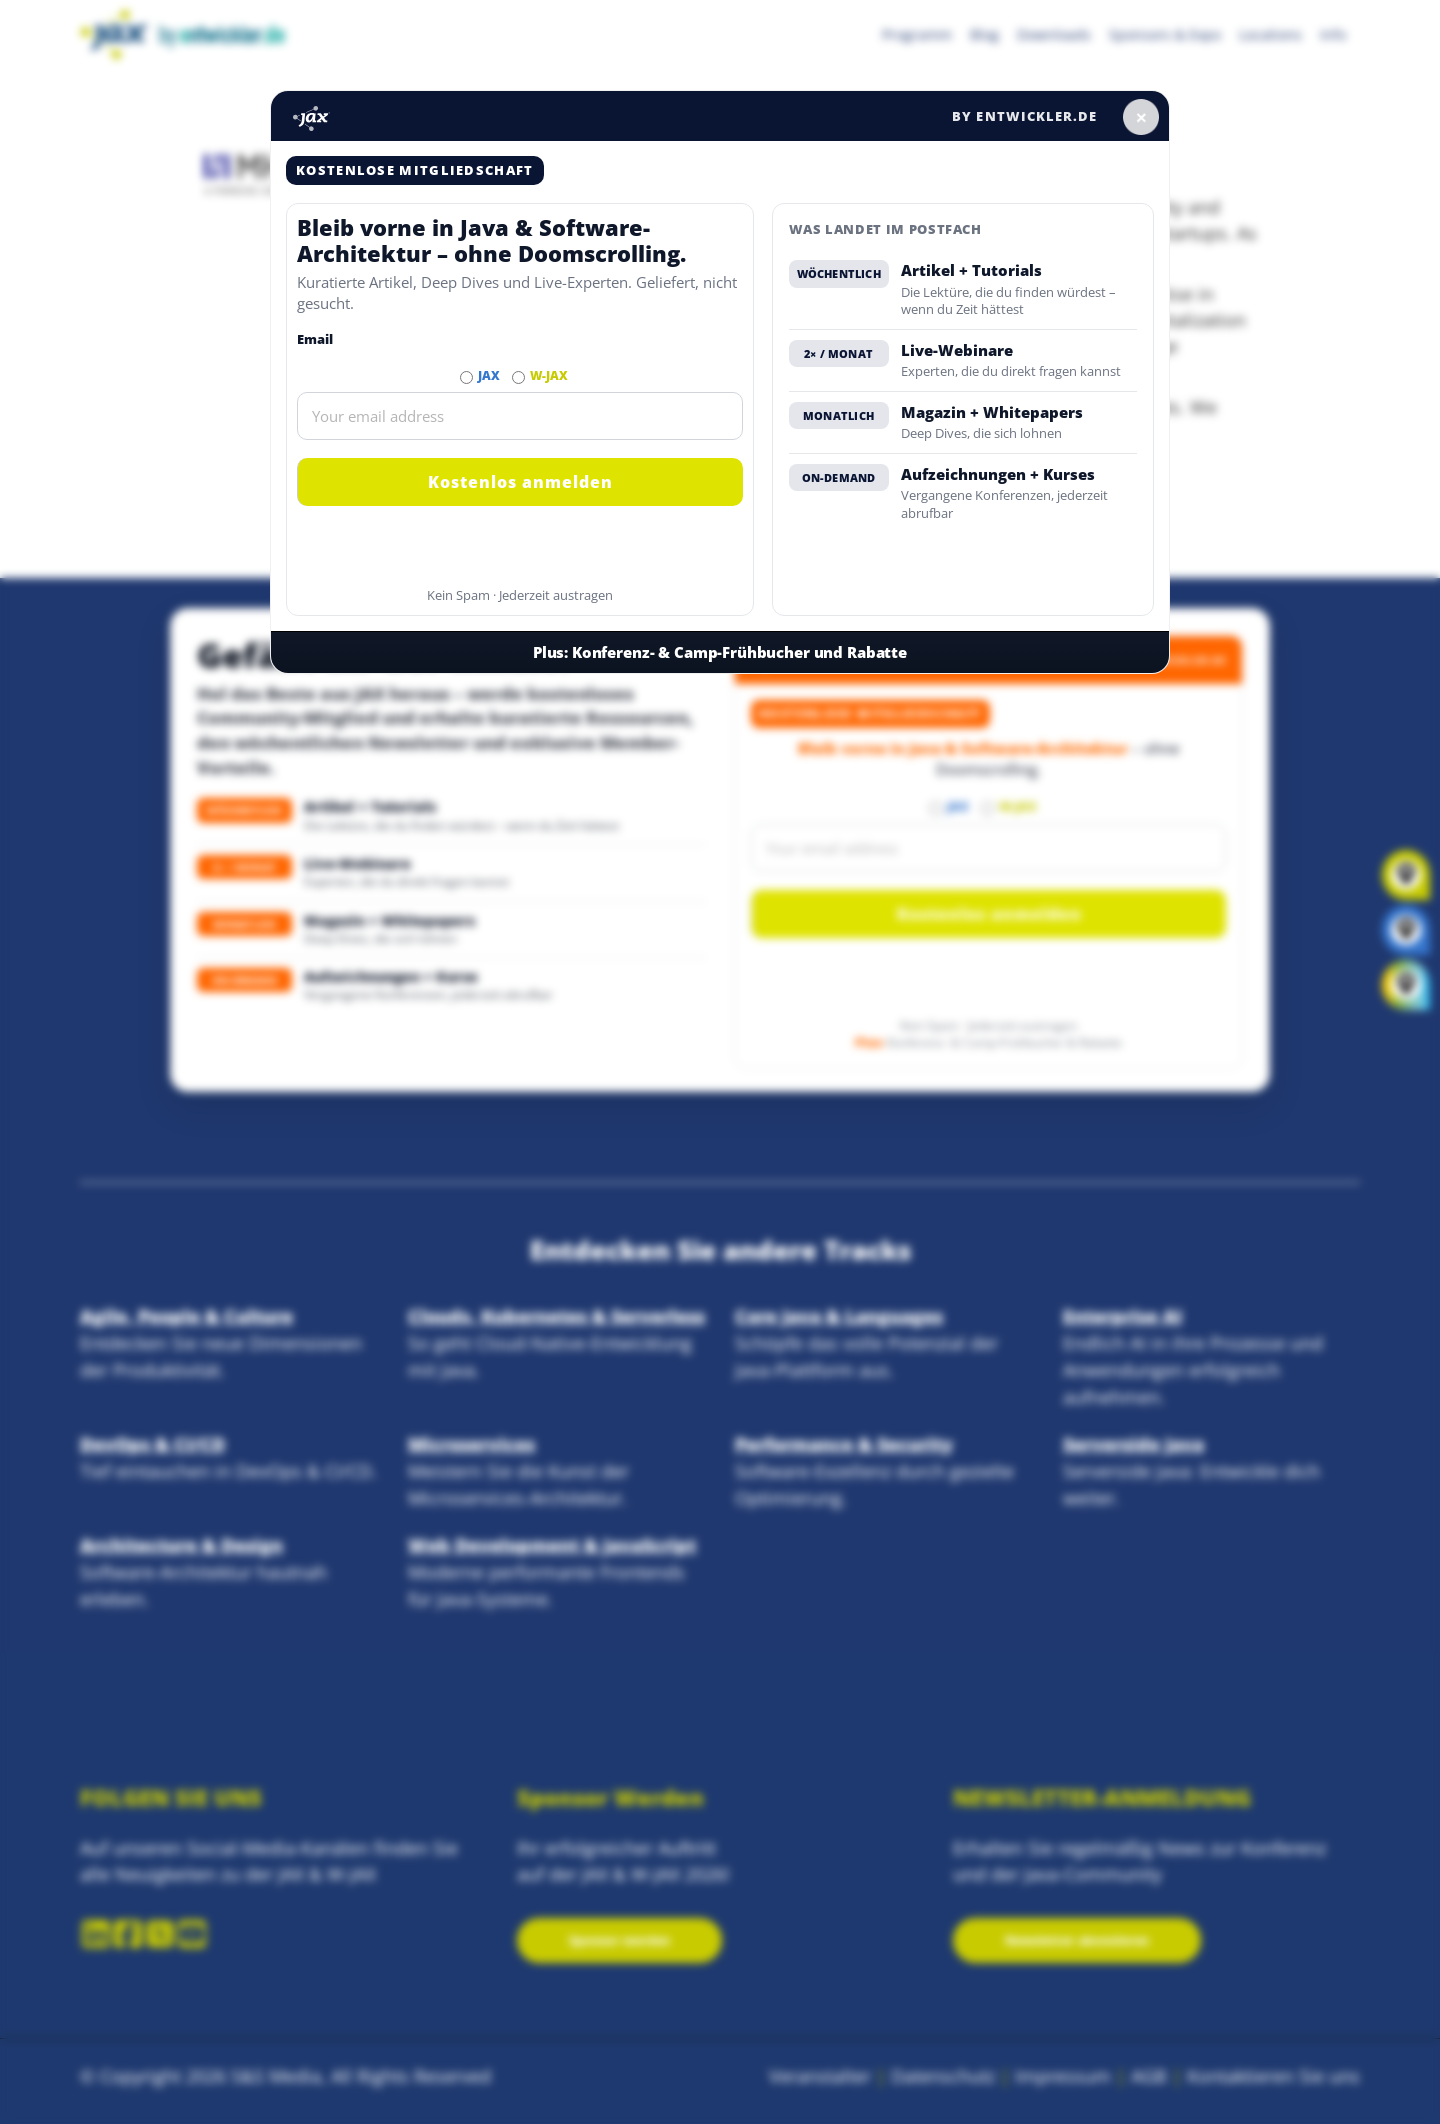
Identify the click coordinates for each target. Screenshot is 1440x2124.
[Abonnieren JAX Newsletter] (466, 377)
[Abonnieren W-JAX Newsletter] (518, 377)
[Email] (520, 416)
